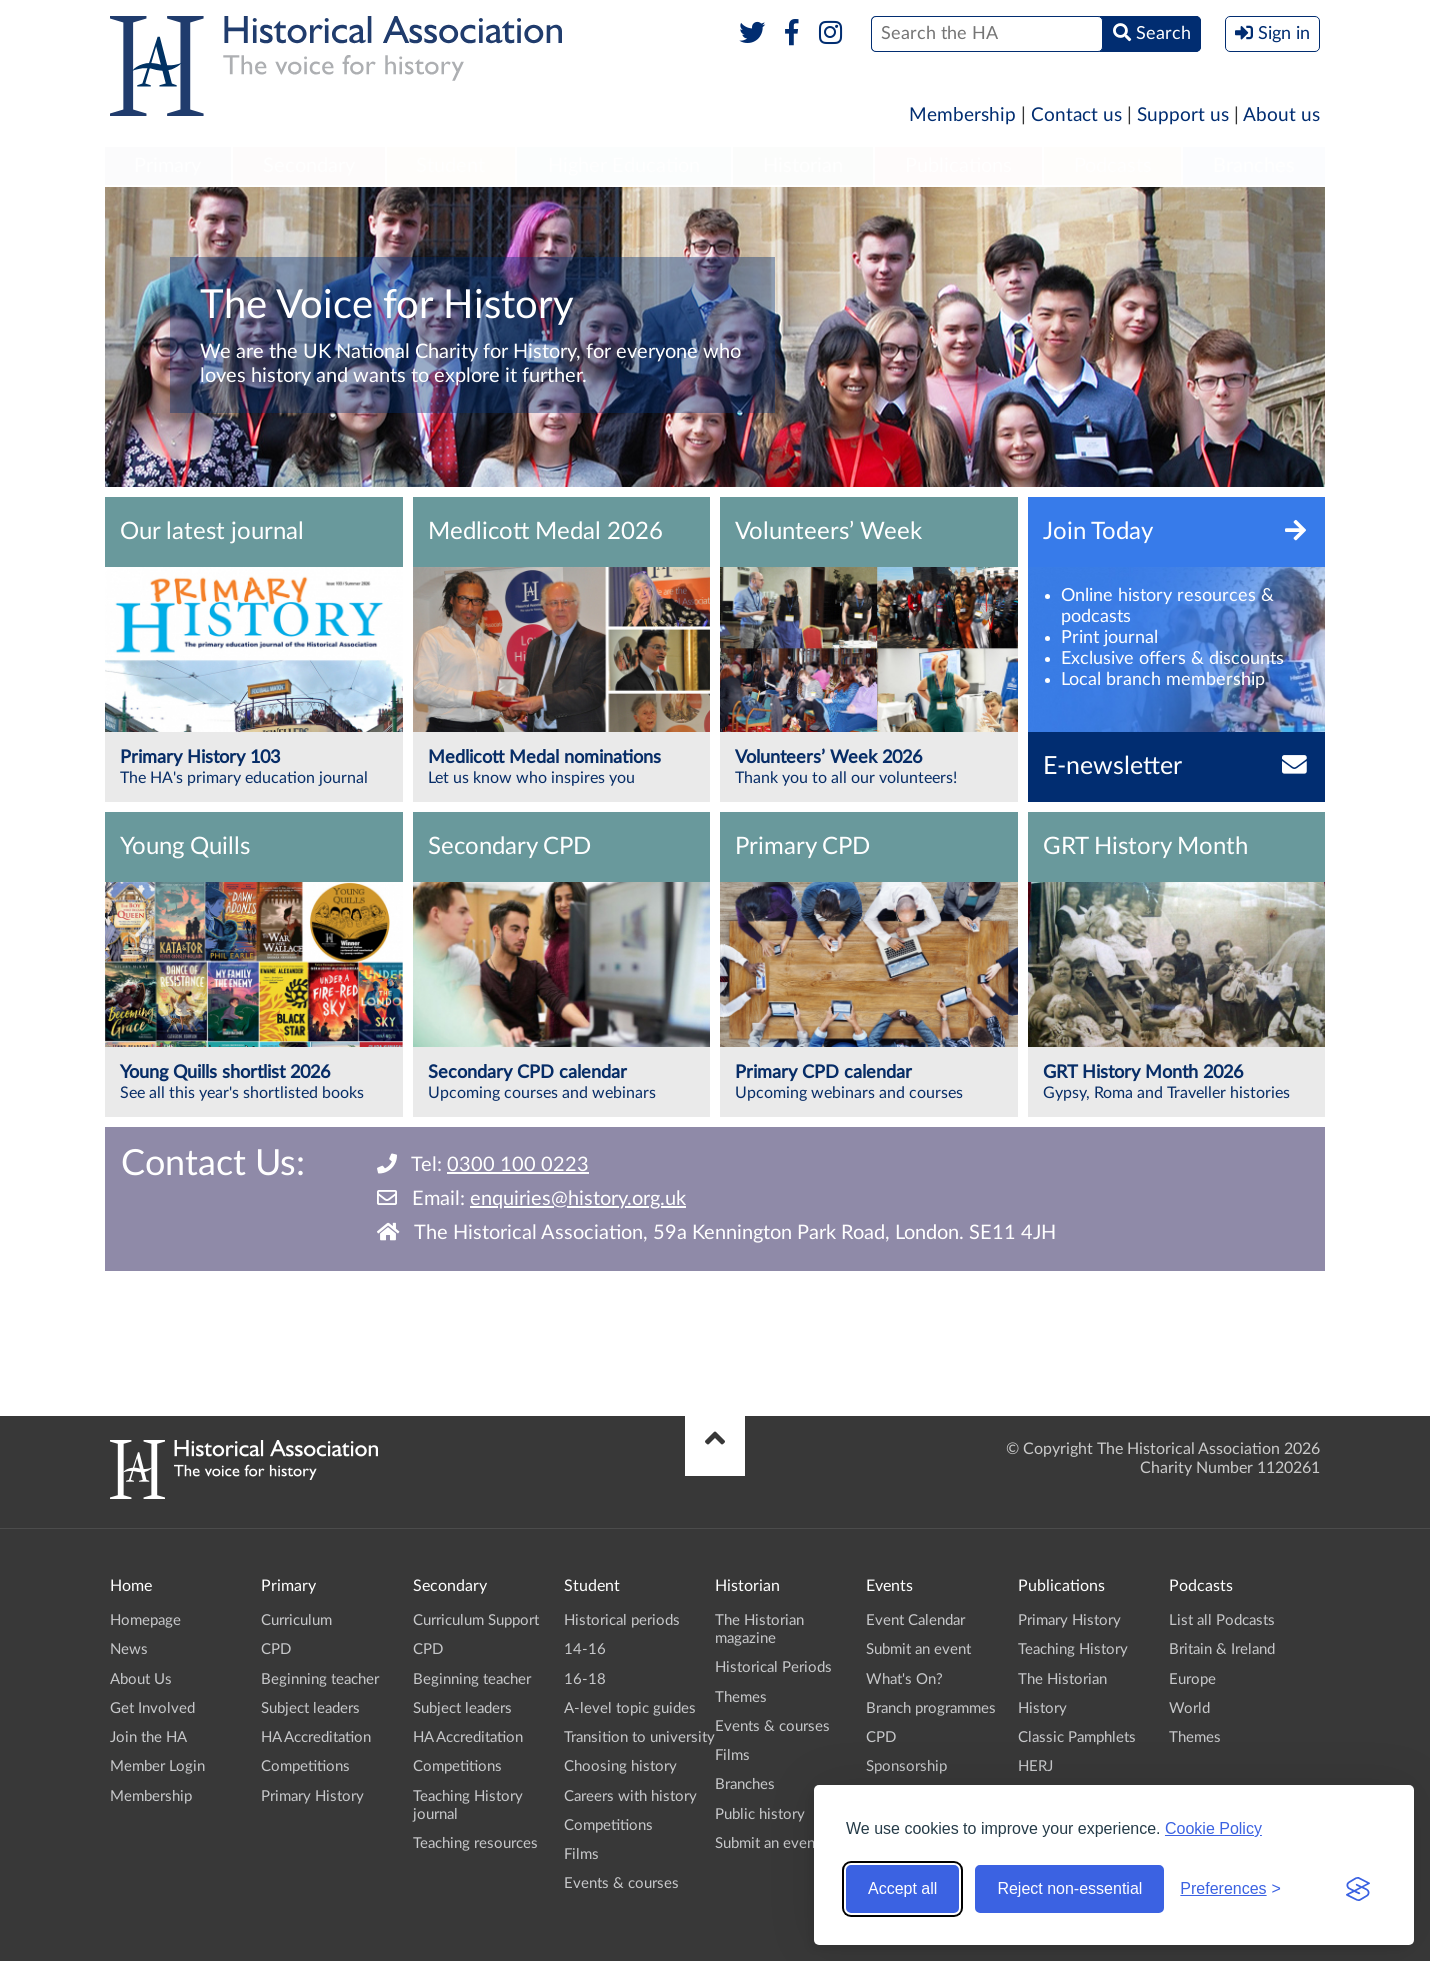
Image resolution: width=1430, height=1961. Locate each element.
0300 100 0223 (518, 1165)
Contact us (1076, 115)
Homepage (145, 1620)
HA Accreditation (316, 1737)
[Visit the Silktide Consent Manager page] (1358, 1889)
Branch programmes (931, 1708)
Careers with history (630, 1796)
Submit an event (767, 1843)
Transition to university (639, 1737)
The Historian (1062, 1679)
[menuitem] (168, 167)
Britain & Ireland (1222, 1649)
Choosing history (620, 1766)
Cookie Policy (1213, 1828)
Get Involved (152, 1708)
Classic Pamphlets (1077, 1737)
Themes (741, 1697)
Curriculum (296, 1620)
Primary (167, 166)
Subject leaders (310, 1708)
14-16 (585, 1649)
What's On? (904, 1679)
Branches (1254, 166)
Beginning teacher (320, 1679)
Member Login (157, 1766)
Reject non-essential (1069, 1888)
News (129, 1649)
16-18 (585, 1679)
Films (581, 1854)
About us (1281, 115)
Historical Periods (773, 1667)
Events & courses (621, 1883)
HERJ (1035, 1766)
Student (450, 166)
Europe (1192, 1679)
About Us (141, 1679)
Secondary (309, 166)
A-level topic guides (630, 1708)
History (1042, 1708)
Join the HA (148, 1737)
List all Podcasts (1222, 1620)
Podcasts (1113, 166)
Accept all (902, 1888)
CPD (276, 1649)
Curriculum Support (476, 1620)
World (1189, 1708)
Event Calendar (915, 1620)
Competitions (305, 1766)
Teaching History (1073, 1649)
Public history (760, 1814)
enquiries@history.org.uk (578, 1199)
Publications (958, 166)
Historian (803, 166)
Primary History (312, 1796)
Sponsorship (906, 1766)
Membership (962, 115)
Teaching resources (475, 1843)
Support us (1183, 115)
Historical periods (622, 1620)
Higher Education (624, 166)
